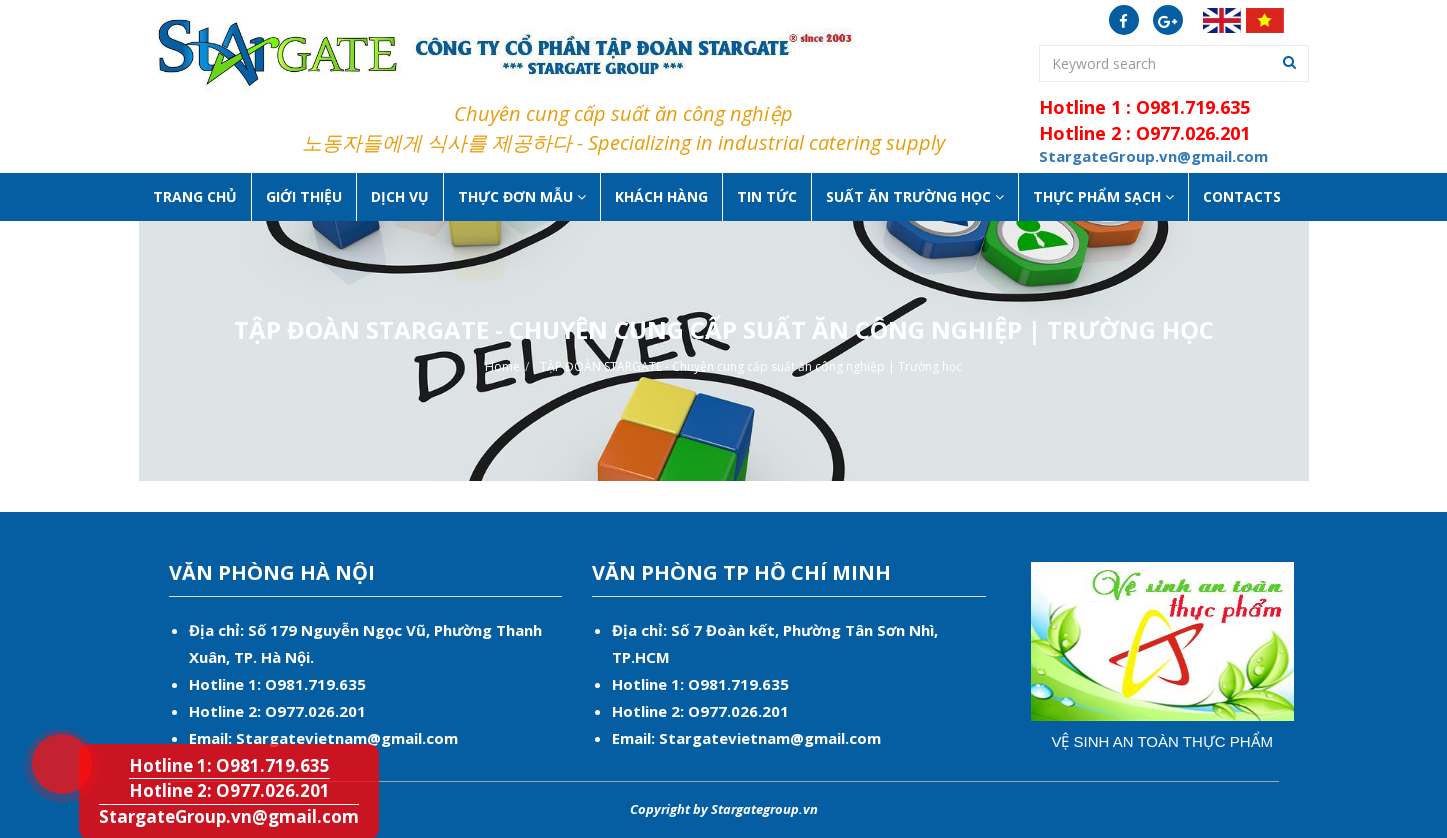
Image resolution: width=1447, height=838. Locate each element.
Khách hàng (661, 196)
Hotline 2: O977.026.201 (229, 790)
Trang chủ (195, 196)
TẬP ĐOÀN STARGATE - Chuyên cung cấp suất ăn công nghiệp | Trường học (751, 366)
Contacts (1242, 196)
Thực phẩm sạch (1103, 196)
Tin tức (767, 196)
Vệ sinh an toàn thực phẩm (1162, 741)
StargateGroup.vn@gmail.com (229, 816)
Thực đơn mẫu (522, 196)
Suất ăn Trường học (915, 196)
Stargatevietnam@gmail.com (347, 738)
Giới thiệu (304, 196)
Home (502, 366)
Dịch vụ (400, 196)
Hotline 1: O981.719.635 (49, 737)
